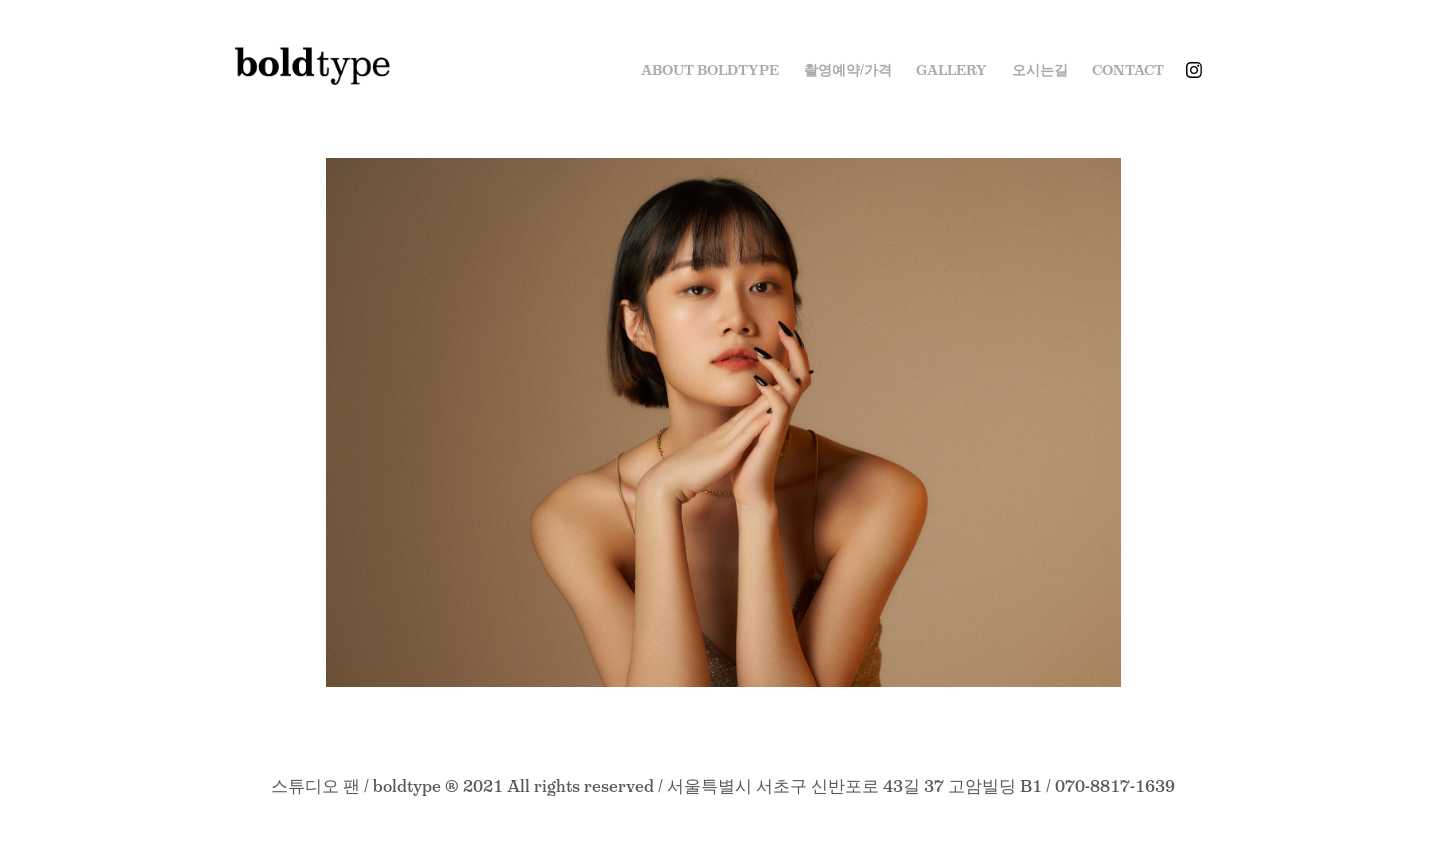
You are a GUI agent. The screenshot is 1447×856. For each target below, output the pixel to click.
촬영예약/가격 (848, 70)
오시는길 (1040, 70)
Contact (1128, 70)
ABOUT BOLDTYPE (710, 70)
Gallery (951, 70)
